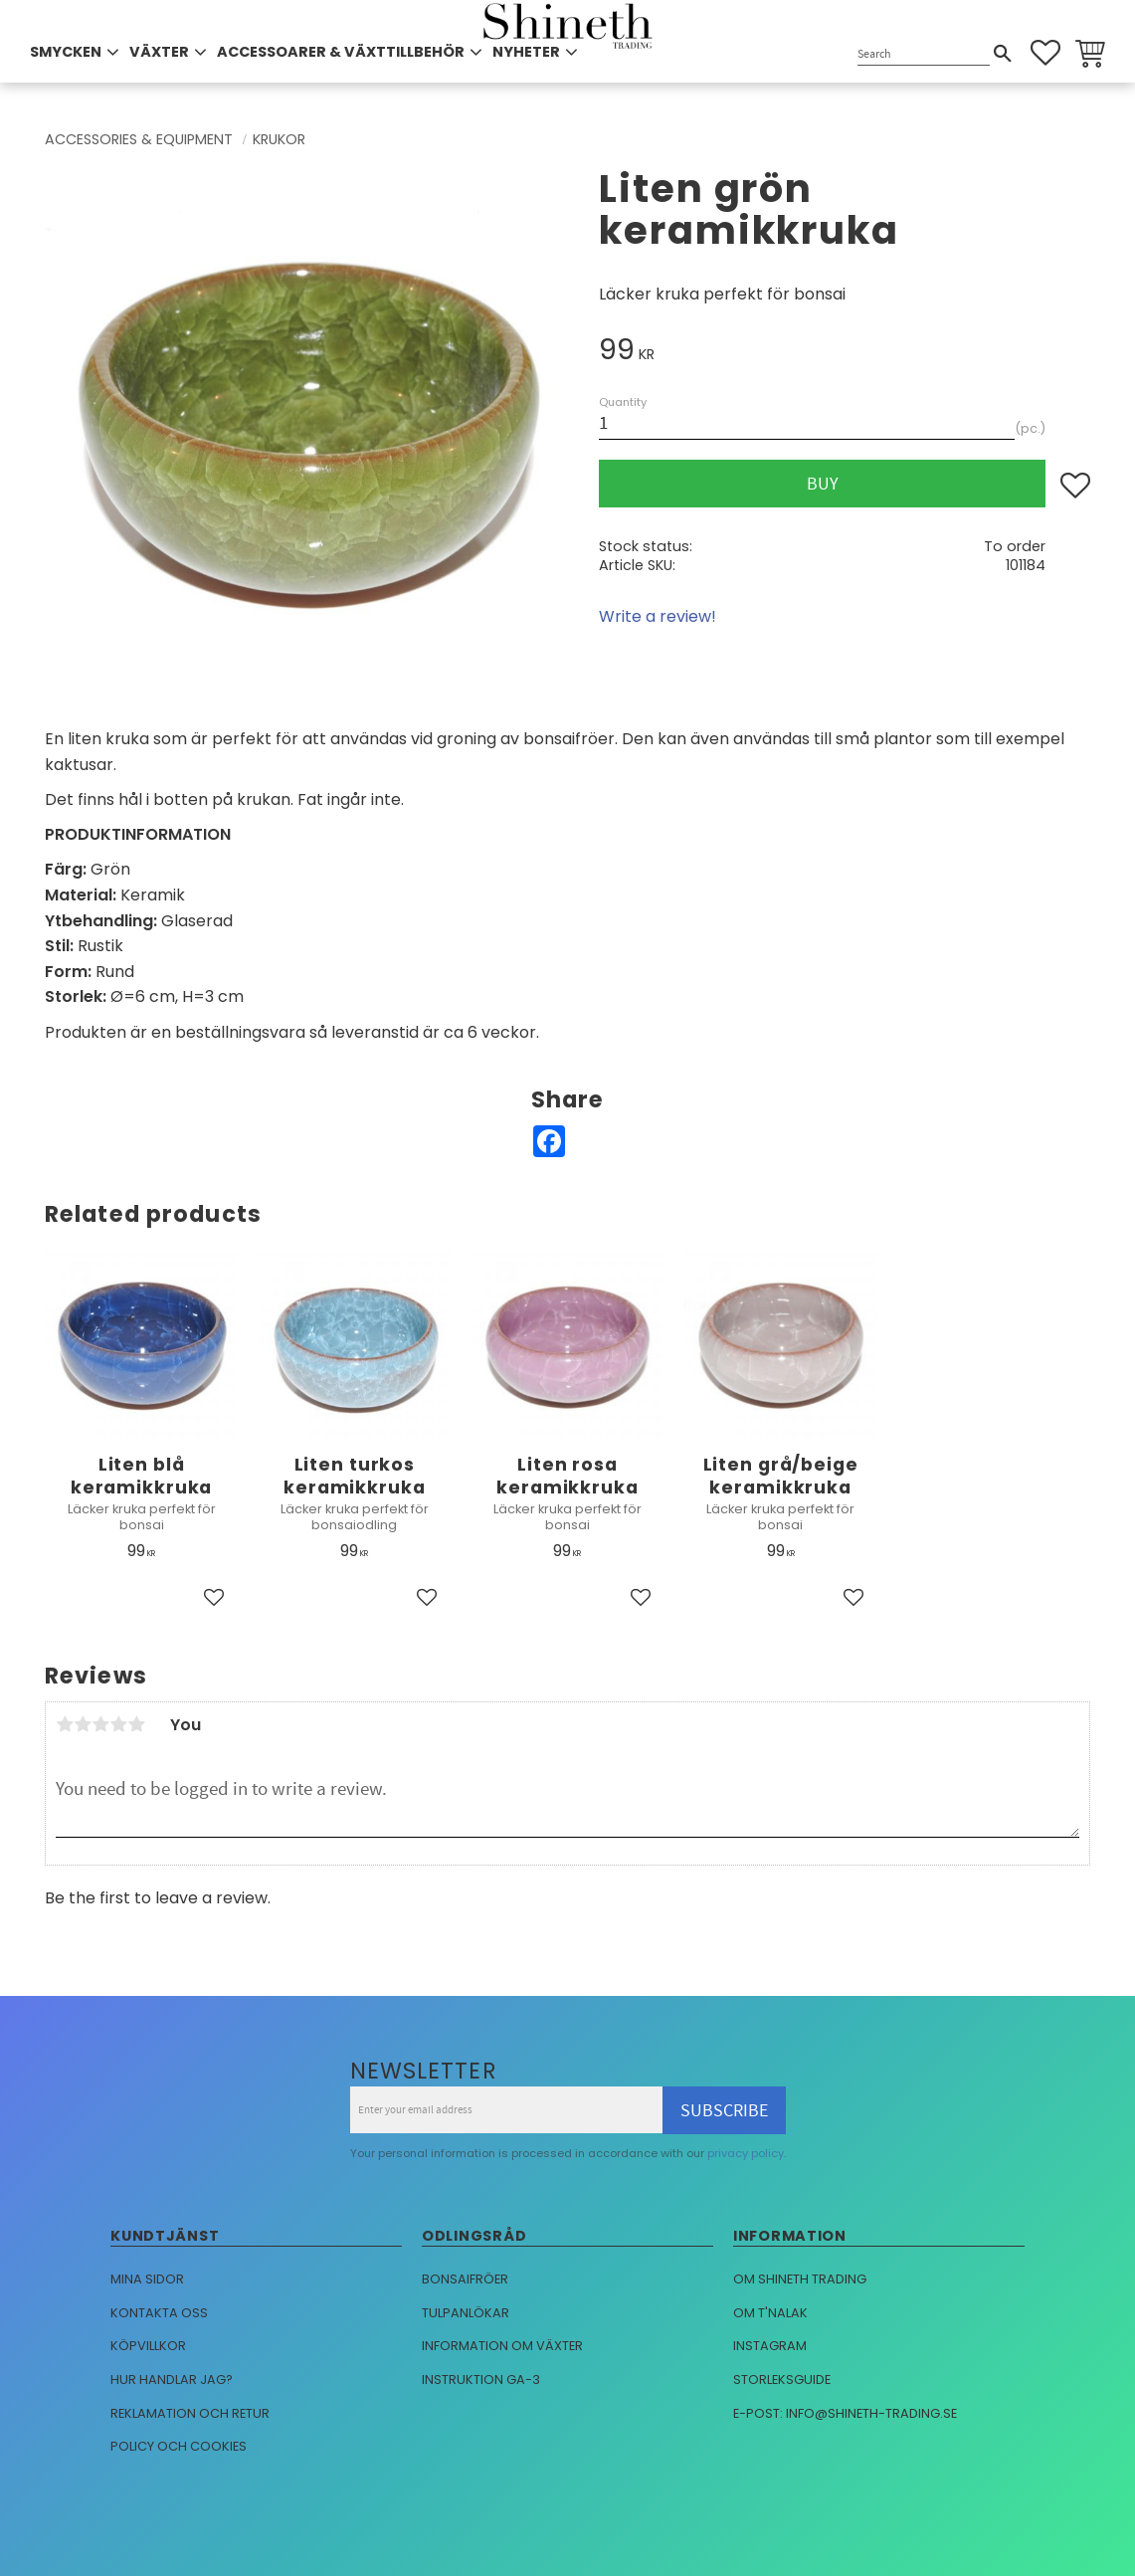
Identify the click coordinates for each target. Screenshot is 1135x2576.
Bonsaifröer (465, 2279)
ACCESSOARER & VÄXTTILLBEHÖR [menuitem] (341, 52)
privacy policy (745, 2153)
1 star (65, 1724)
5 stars (136, 1724)
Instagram (770, 2345)
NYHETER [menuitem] (526, 52)
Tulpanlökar (465, 2312)
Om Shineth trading (799, 2279)
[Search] (1003, 54)
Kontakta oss (159, 2312)
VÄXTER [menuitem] (159, 52)
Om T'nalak (770, 2312)
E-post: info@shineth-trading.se (845, 2413)
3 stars (100, 1724)
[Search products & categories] (923, 54)
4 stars (118, 1724)
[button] (1045, 53)
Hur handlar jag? (171, 2379)
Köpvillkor (148, 2345)
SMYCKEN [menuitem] (65, 52)
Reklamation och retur (190, 2413)
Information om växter (502, 2345)
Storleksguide (782, 2379)
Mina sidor (147, 2279)
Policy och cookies (178, 2446)
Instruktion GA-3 (481, 2379)
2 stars (83, 1724)
